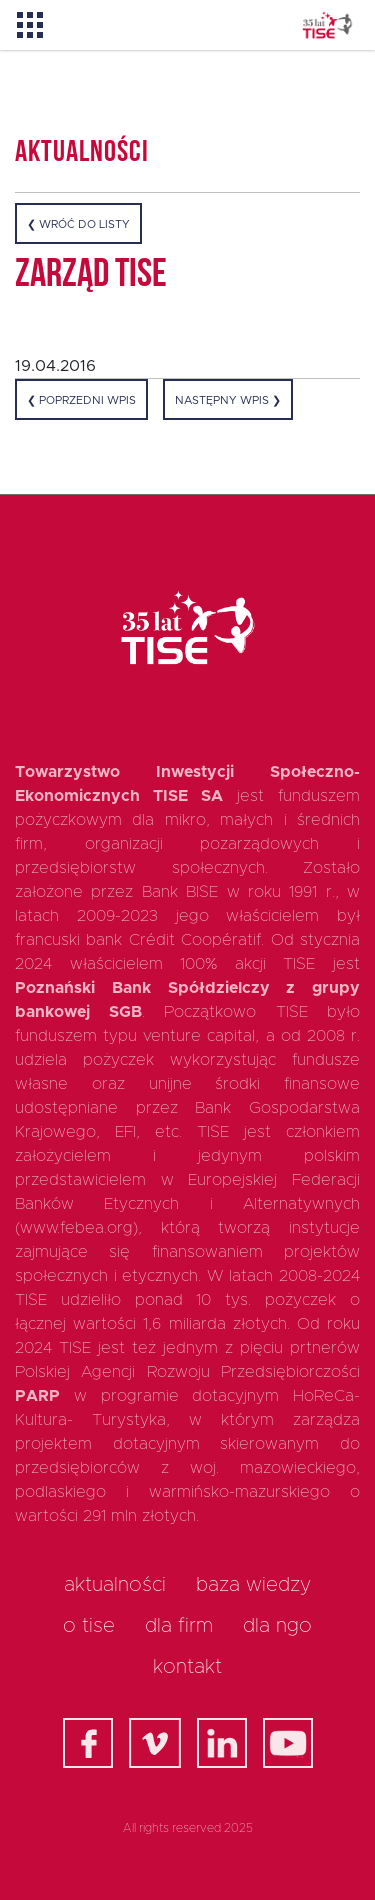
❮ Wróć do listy (78, 224)
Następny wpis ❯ (228, 400)
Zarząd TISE (91, 276)
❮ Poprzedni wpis (81, 400)
